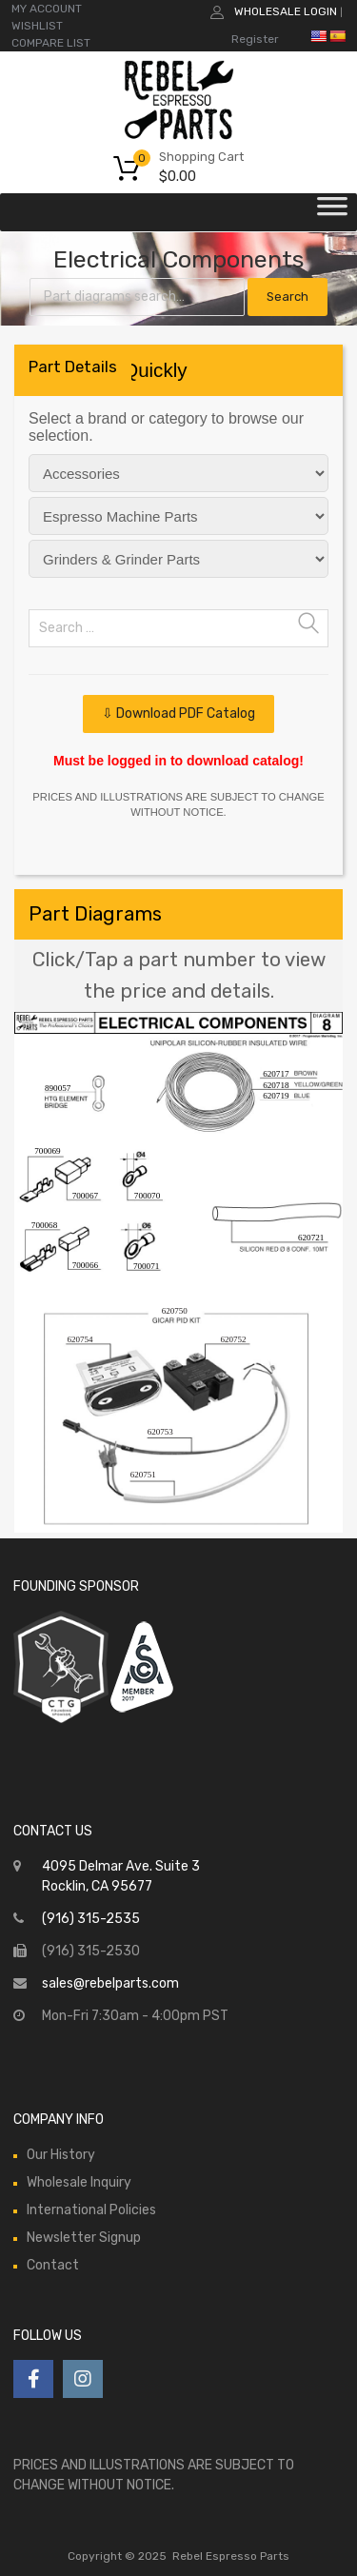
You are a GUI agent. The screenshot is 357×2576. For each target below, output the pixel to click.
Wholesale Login (285, 11)
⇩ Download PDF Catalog (178, 713)
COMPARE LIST (50, 43)
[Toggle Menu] (332, 212)
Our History (61, 2155)
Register (255, 39)
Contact (53, 2265)
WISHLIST (37, 25)
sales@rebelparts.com (110, 1983)
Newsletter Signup (84, 2237)
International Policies (91, 2210)
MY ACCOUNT (46, 8)
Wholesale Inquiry (79, 2182)
